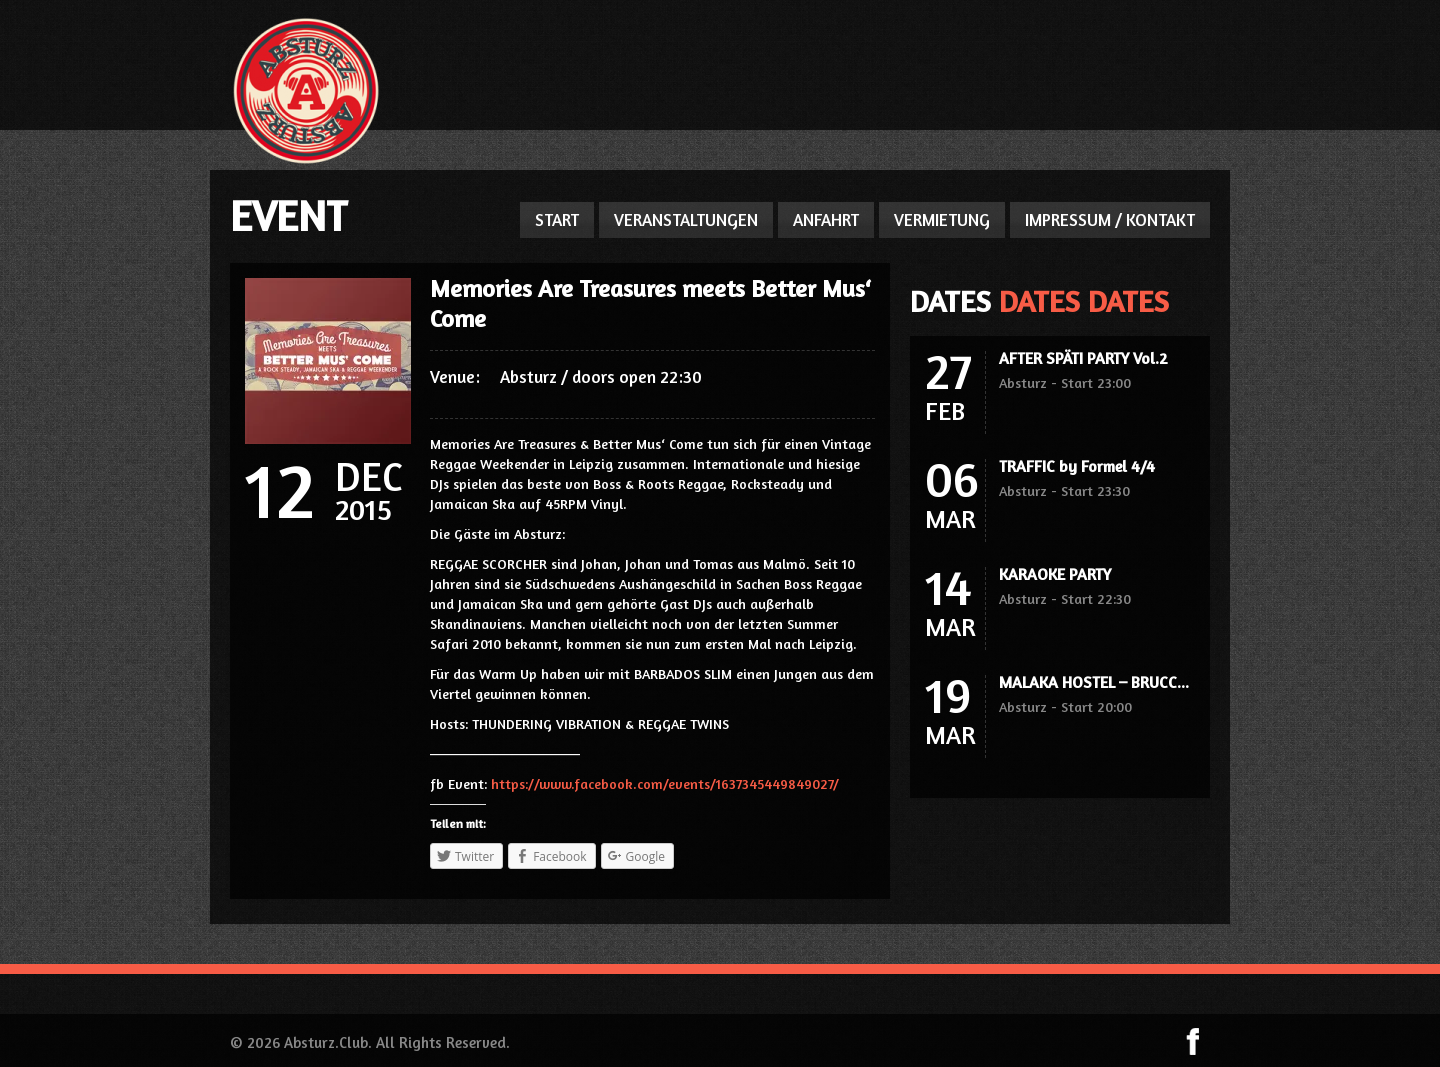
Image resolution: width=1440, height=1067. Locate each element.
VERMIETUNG (942, 219)
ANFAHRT (826, 219)
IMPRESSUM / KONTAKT (1110, 219)
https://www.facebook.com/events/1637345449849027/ (665, 783)
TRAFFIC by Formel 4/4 (1077, 466)
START (557, 219)
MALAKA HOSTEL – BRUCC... (1094, 682)
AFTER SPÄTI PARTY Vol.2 (1083, 358)
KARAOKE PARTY (1055, 574)
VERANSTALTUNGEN (686, 219)
